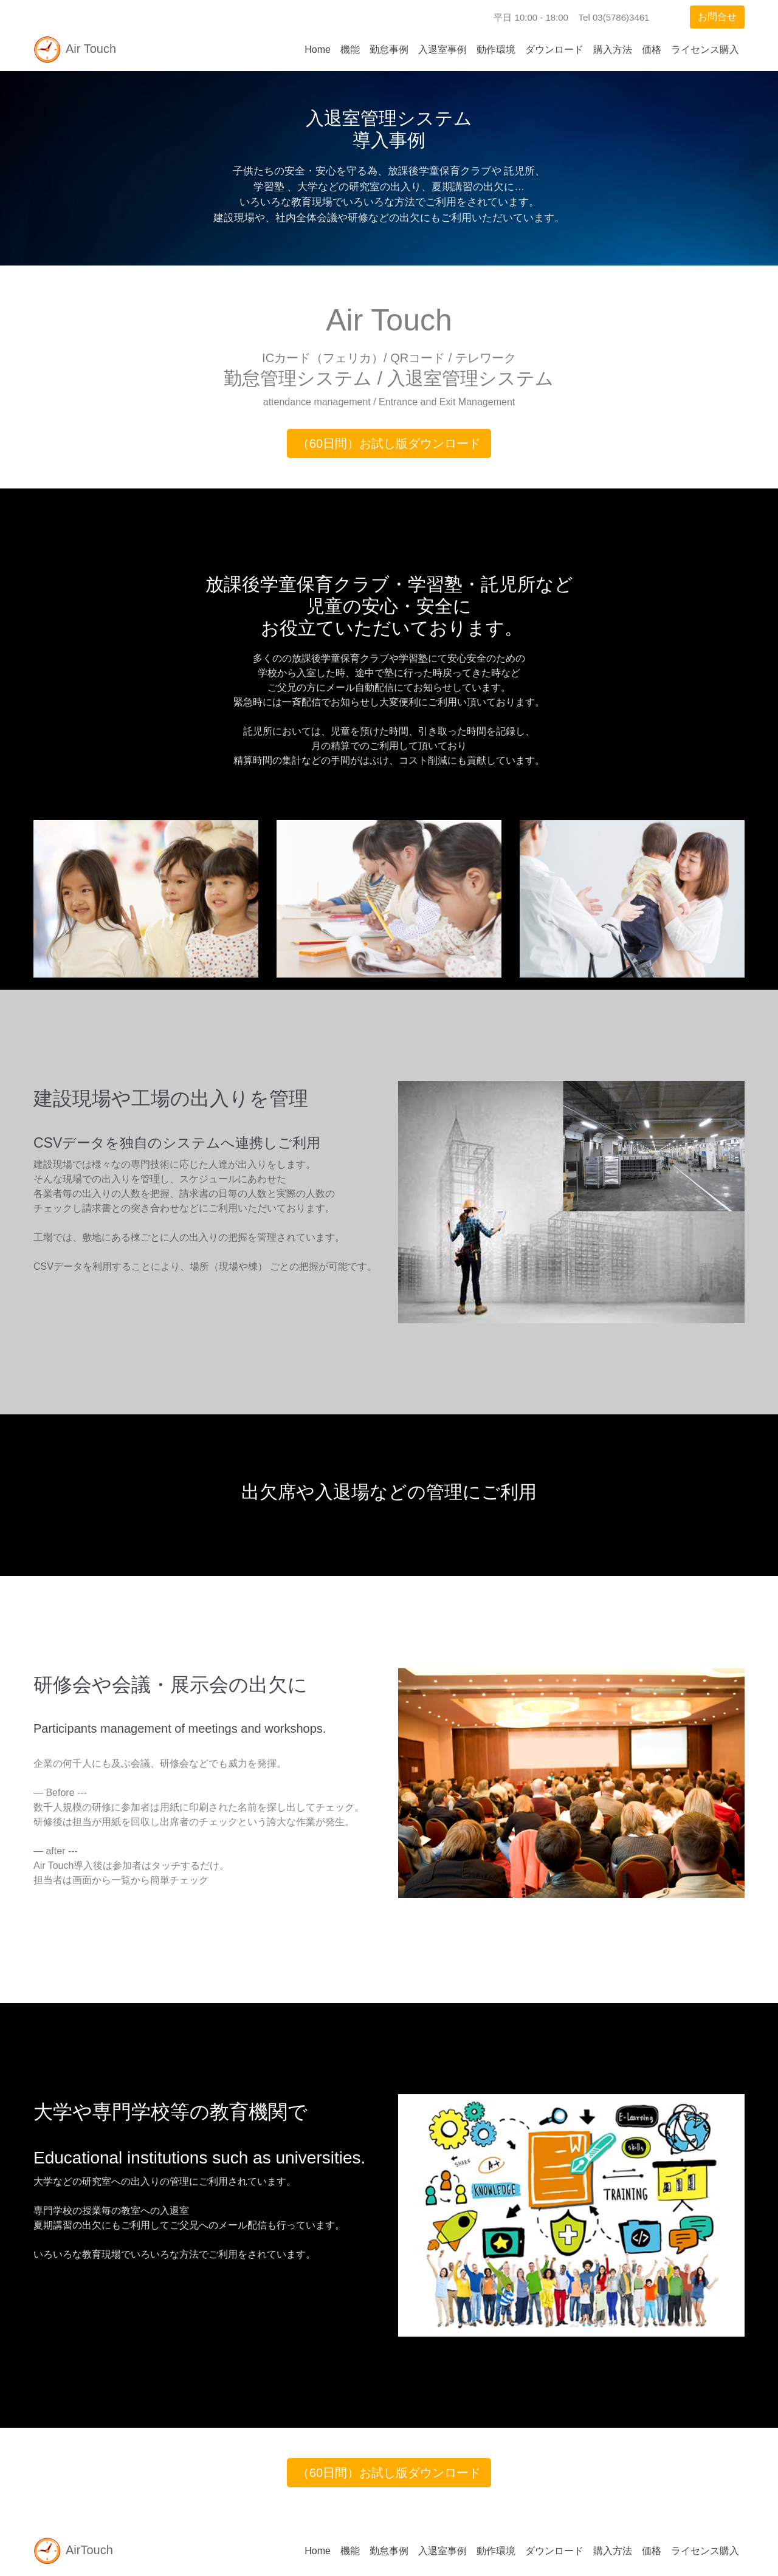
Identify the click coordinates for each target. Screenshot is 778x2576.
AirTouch (73, 2551)
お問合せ (717, 17)
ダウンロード (554, 49)
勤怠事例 (389, 49)
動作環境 (496, 49)
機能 (350, 49)
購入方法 (612, 49)
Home (318, 49)
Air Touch (75, 49)
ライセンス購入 (705, 49)
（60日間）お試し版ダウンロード (389, 443)
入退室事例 (442, 49)
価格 (651, 49)
